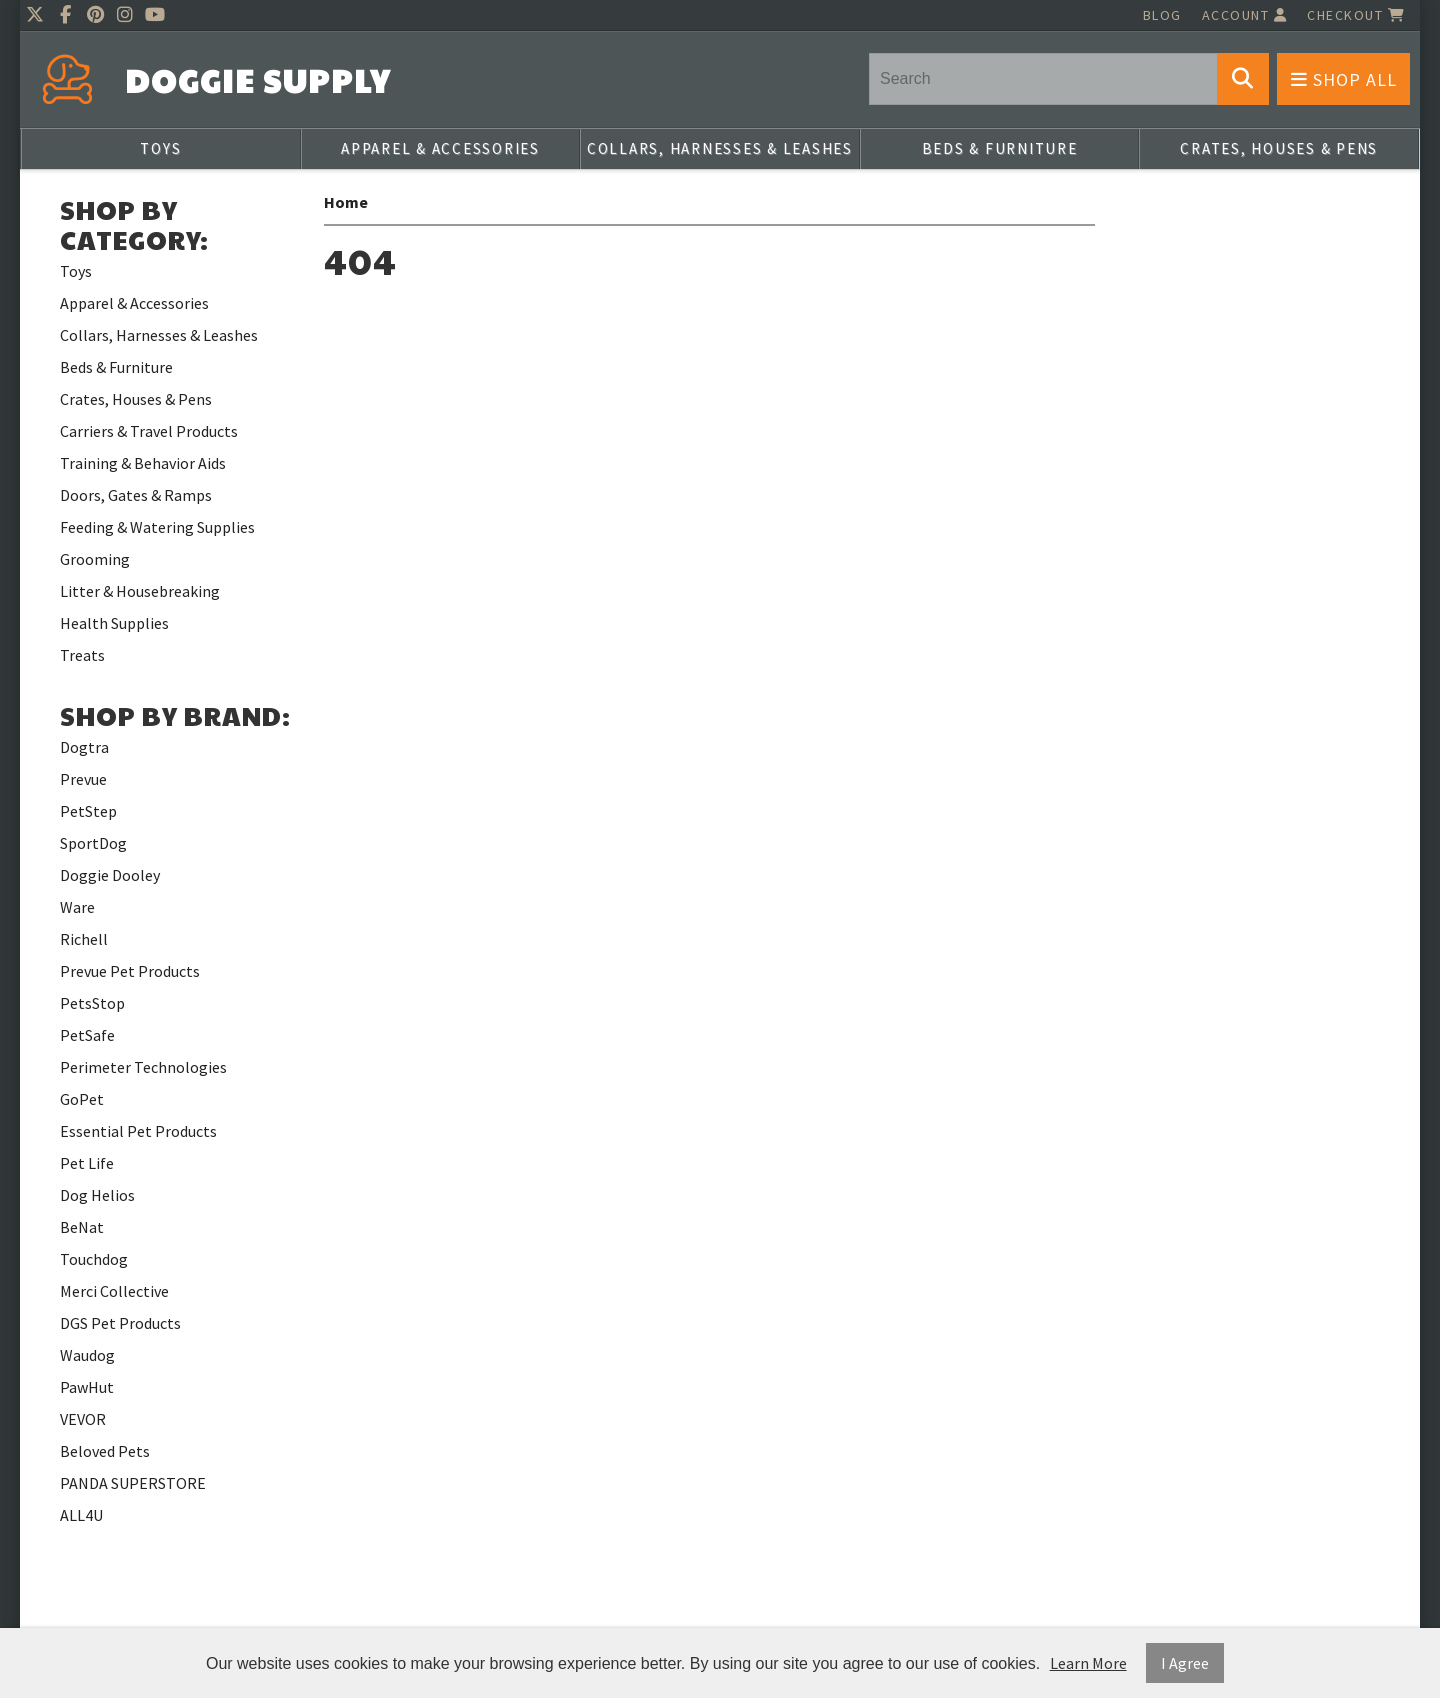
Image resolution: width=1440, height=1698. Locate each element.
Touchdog (94, 1259)
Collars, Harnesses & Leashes (720, 148)
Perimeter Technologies (143, 1067)
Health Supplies (114, 623)
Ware (77, 907)
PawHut (87, 1387)
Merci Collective (114, 1291)
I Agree (1185, 1663)
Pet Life (87, 1163)
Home (346, 202)
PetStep (88, 811)
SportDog (93, 843)
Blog (1162, 15)
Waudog (87, 1355)
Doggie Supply (258, 80)
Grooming (95, 559)
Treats (82, 655)
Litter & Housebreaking (140, 591)
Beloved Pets (105, 1451)
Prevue (83, 779)
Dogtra (84, 747)
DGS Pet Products (120, 1323)
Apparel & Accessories (440, 148)
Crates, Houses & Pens (1279, 148)
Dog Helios (97, 1195)
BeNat (82, 1227)
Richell (84, 939)
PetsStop (92, 1003)
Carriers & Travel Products (149, 431)
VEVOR (83, 1419)
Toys (160, 148)
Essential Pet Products (138, 1131)
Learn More (1088, 1663)
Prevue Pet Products (130, 971)
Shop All (1344, 79)
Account (1245, 15)
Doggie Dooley (110, 875)
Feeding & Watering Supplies (157, 527)
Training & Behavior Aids (143, 463)
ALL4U (81, 1515)
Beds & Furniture (1000, 148)
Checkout (1356, 15)
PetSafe (87, 1035)
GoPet (82, 1099)
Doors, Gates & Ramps (136, 495)
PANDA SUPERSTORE (133, 1483)
